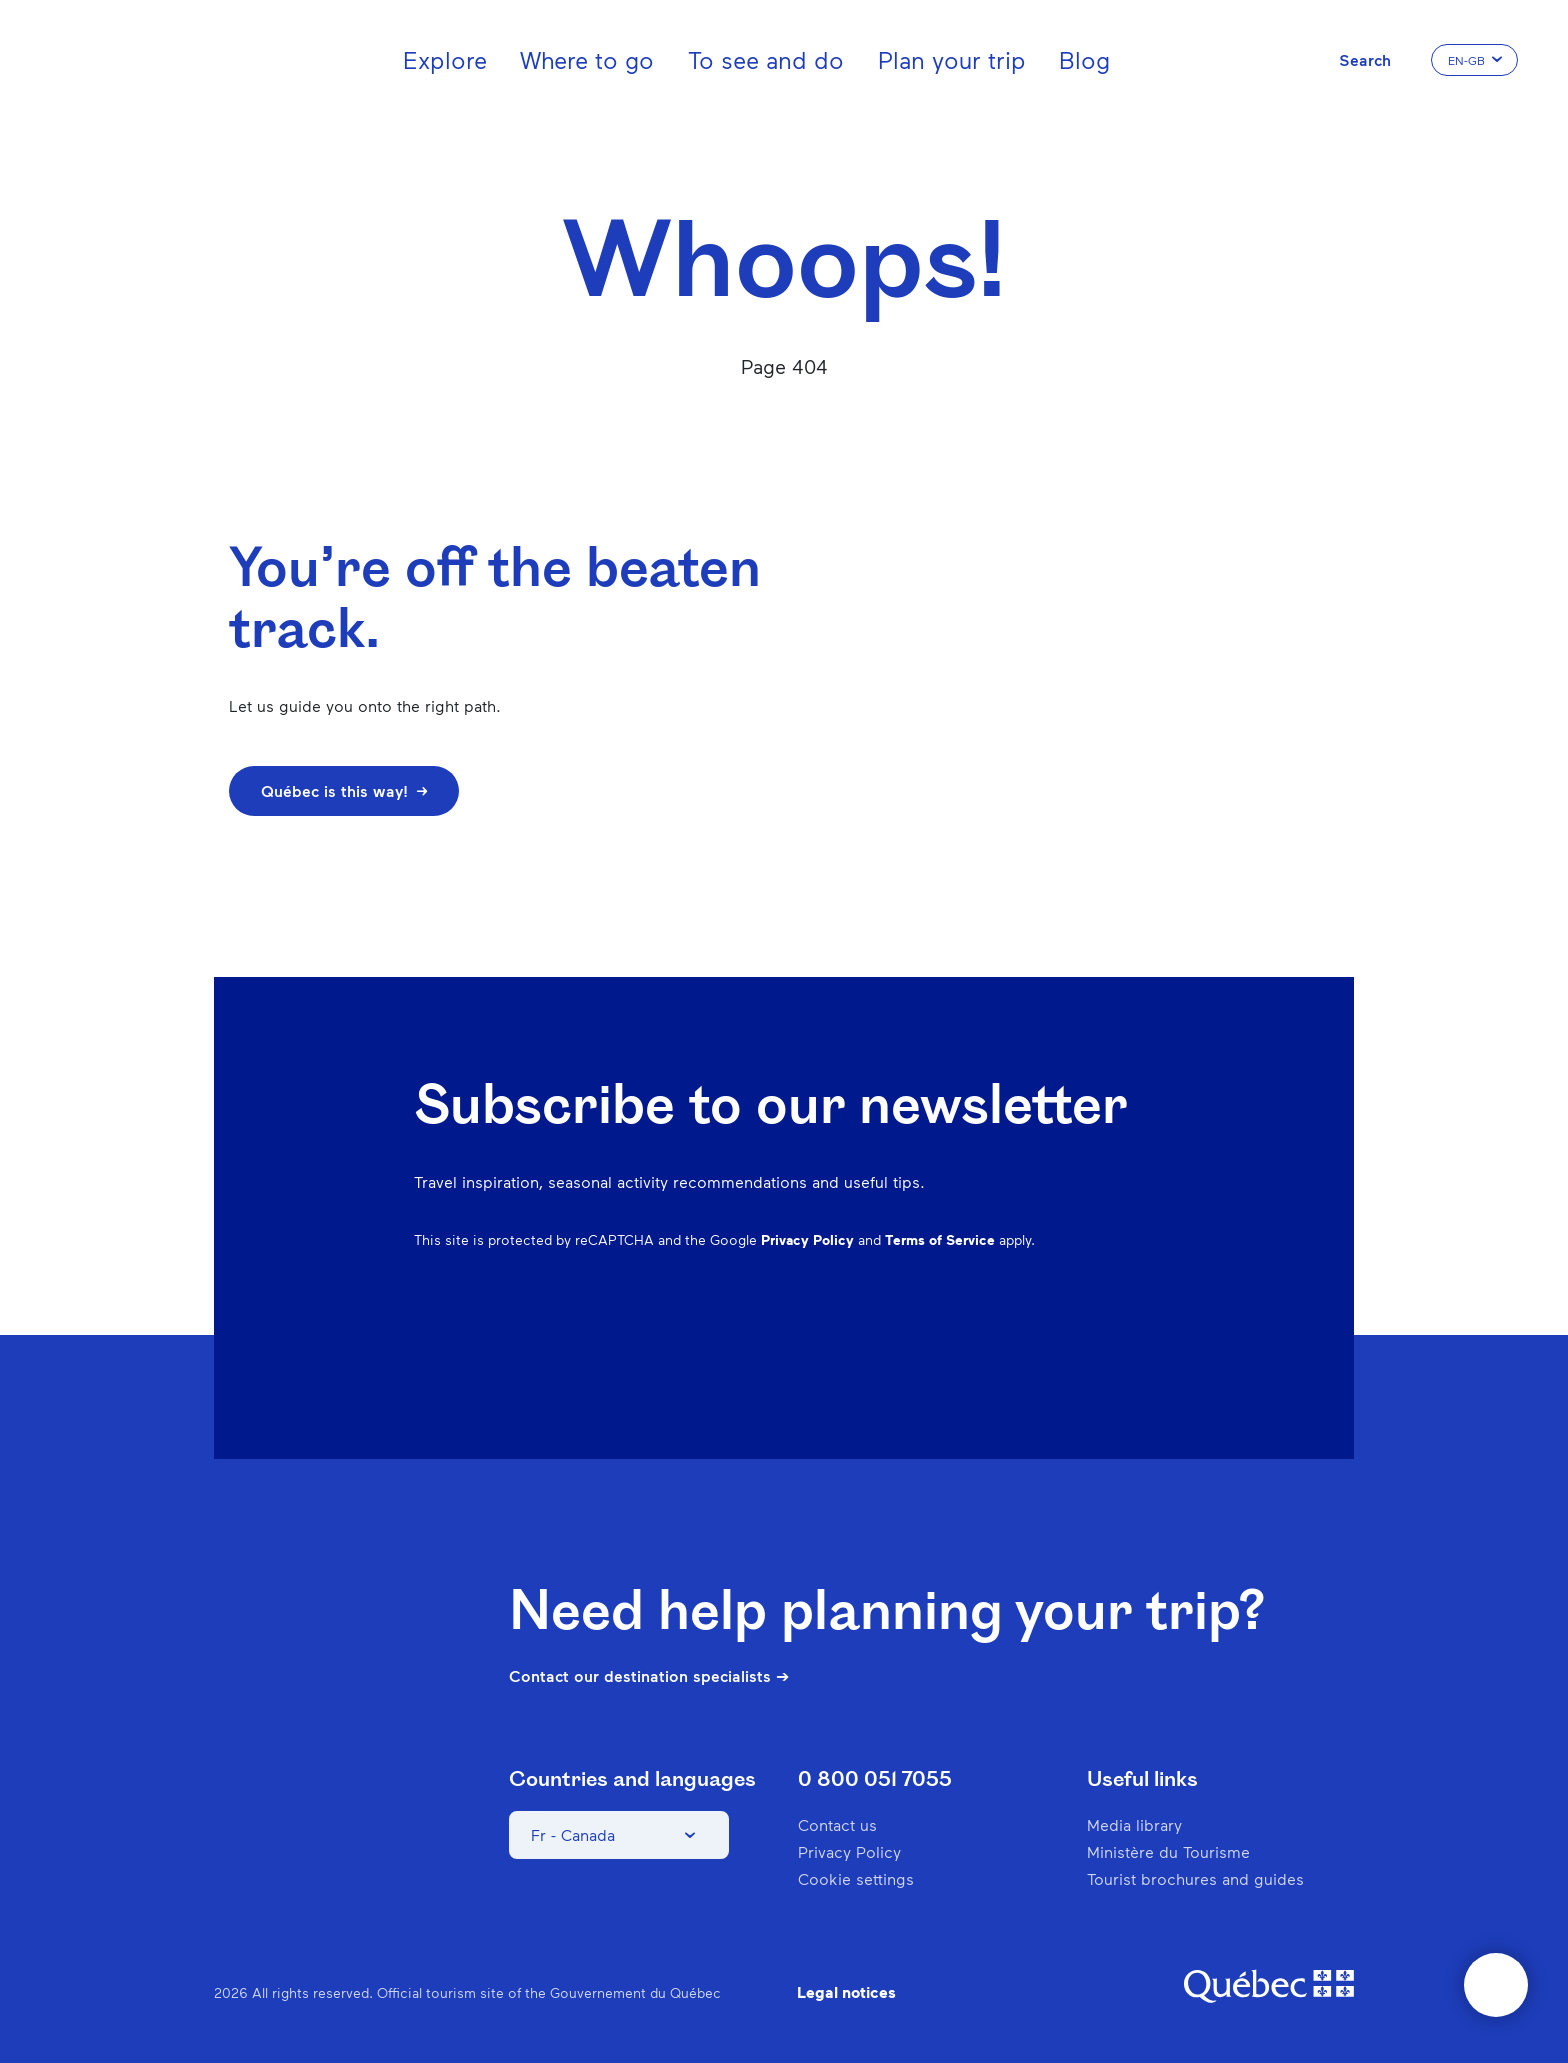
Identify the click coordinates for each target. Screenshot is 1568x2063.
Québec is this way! (344, 790)
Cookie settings (856, 1878)
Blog (1084, 59)
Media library (1134, 1824)
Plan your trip (952, 59)
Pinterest (984, 1347)
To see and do (766, 59)
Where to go (587, 59)
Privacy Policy (807, 1239)
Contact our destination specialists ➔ (649, 1676)
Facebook (880, 1347)
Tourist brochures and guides (1195, 1878)
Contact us (837, 1824)
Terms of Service (940, 1239)
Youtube (1140, 1347)
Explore (445, 59)
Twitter (1088, 1347)
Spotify (1036, 1347)
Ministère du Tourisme (1168, 1851)
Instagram (932, 1347)
